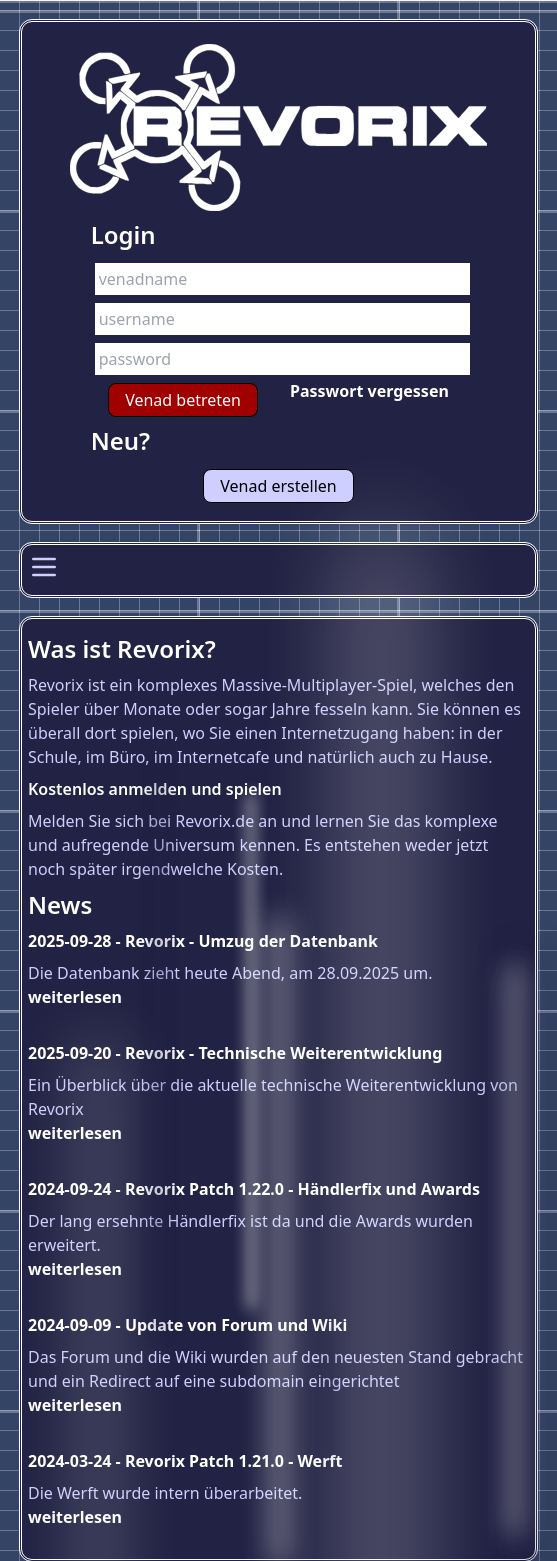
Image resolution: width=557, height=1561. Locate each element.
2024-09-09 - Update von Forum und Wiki (187, 1325)
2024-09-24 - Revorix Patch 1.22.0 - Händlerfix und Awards (254, 1189)
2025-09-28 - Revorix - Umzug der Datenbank (203, 941)
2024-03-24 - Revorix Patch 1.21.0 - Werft (185, 1461)
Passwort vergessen (369, 391)
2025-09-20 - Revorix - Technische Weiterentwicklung (235, 1053)
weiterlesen (75, 997)
